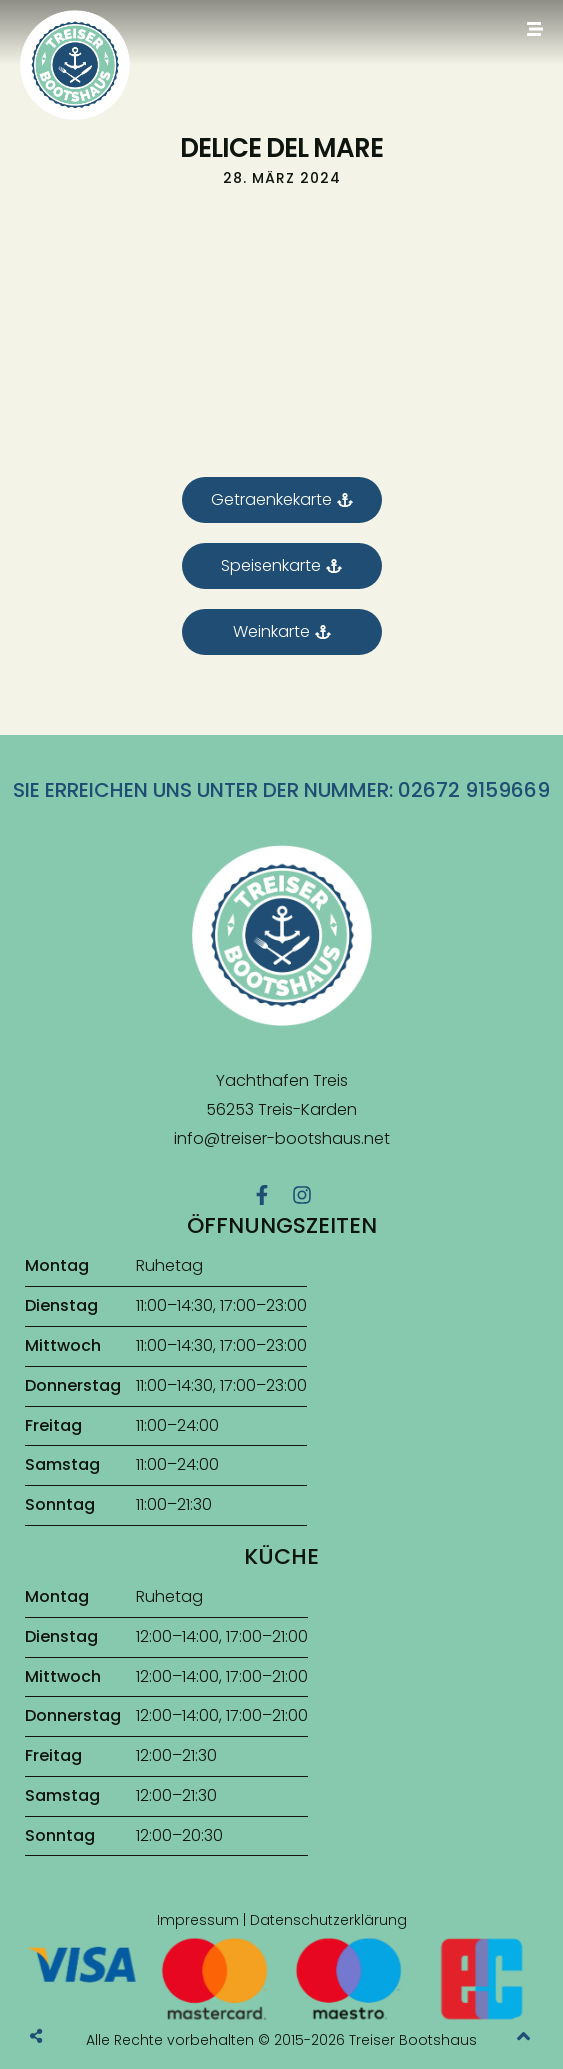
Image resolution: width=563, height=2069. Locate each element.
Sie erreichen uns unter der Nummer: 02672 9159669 (281, 790)
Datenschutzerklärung (328, 1920)
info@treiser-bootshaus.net (282, 1138)
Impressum (198, 1920)
